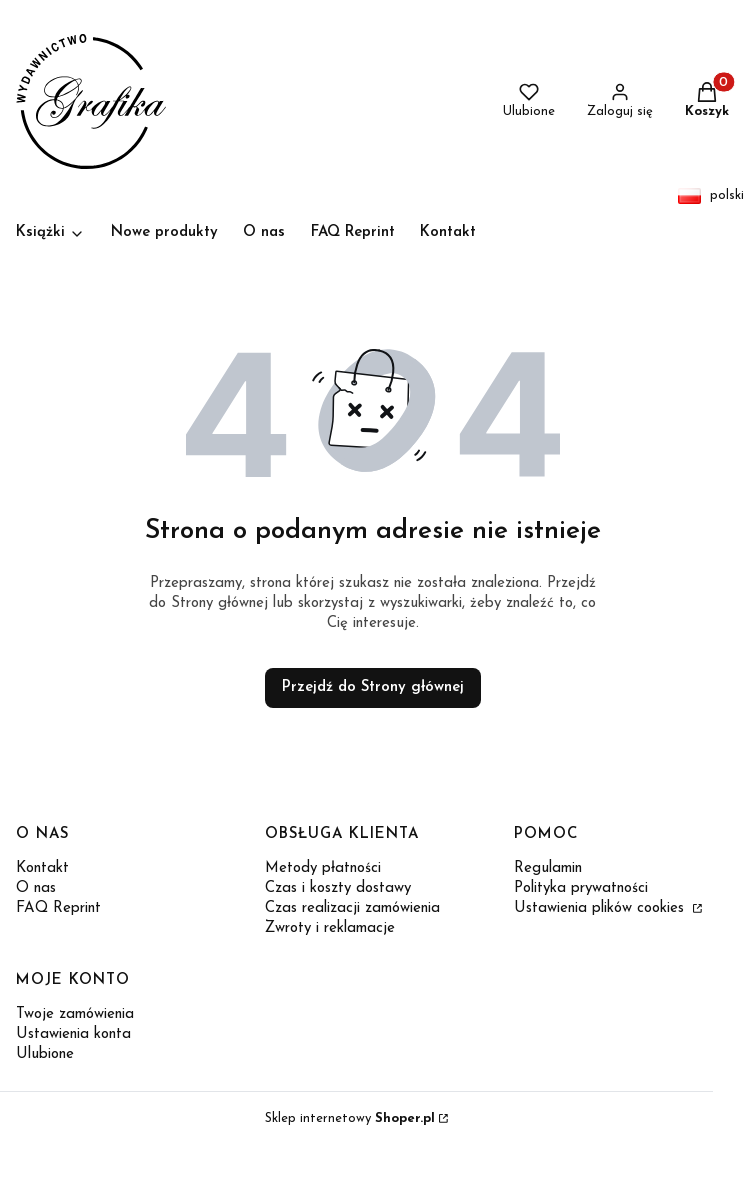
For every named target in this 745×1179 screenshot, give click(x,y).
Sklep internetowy (350, 1118)
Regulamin (548, 868)
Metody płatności (323, 868)
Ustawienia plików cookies (601, 908)
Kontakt (42, 868)
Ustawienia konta (73, 1034)
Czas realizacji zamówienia (352, 908)
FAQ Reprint (58, 908)
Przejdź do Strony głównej (373, 687)
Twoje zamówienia (75, 1014)
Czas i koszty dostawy (338, 888)
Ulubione (45, 1054)
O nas (36, 888)
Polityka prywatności (581, 888)
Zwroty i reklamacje (330, 928)
